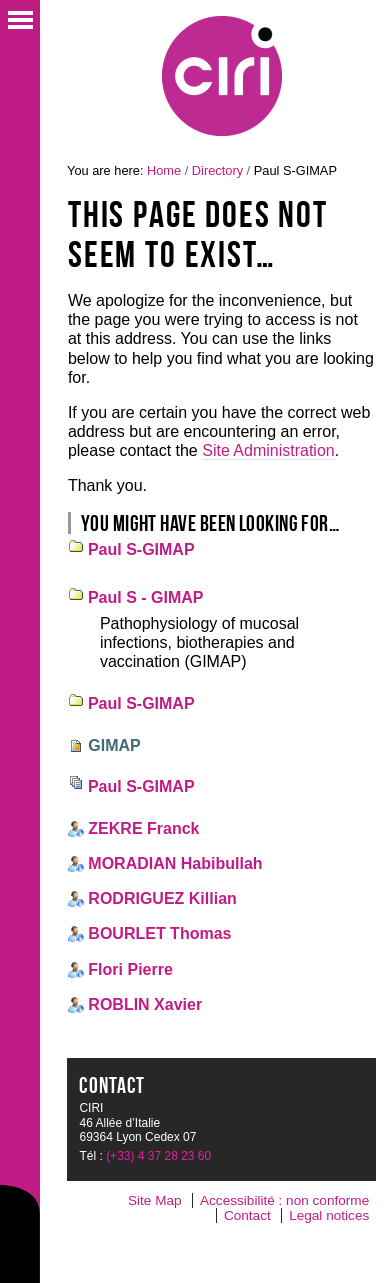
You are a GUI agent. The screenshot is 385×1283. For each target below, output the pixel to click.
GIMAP (114, 745)
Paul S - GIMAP (146, 597)
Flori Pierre (130, 969)
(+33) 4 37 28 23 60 (158, 1156)
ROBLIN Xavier (145, 1004)
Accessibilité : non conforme (284, 1200)
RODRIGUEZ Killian (162, 898)
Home (164, 170)
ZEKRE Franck (143, 828)
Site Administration (268, 450)
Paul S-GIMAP (141, 549)
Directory (217, 170)
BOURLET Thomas (159, 933)
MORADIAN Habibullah (175, 863)
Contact (247, 1215)
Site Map (155, 1200)
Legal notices (329, 1215)
